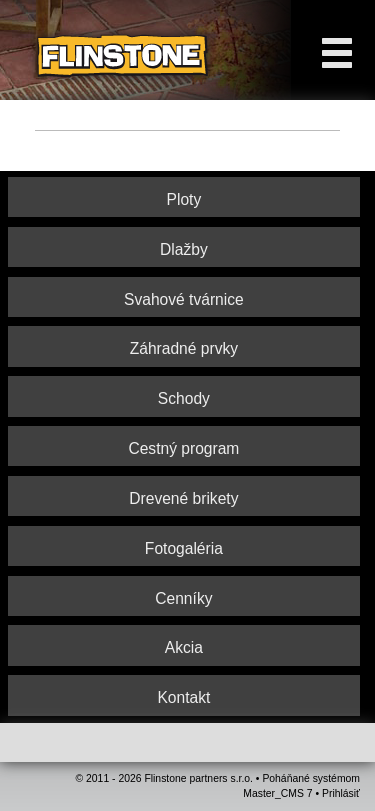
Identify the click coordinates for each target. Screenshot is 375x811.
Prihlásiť (341, 793)
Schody (184, 398)
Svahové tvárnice (184, 299)
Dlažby (184, 249)
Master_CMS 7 (277, 793)
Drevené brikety (183, 498)
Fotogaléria (184, 548)
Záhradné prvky (184, 348)
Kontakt (183, 697)
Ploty (184, 199)
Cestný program (183, 448)
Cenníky (183, 598)
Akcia (184, 647)
